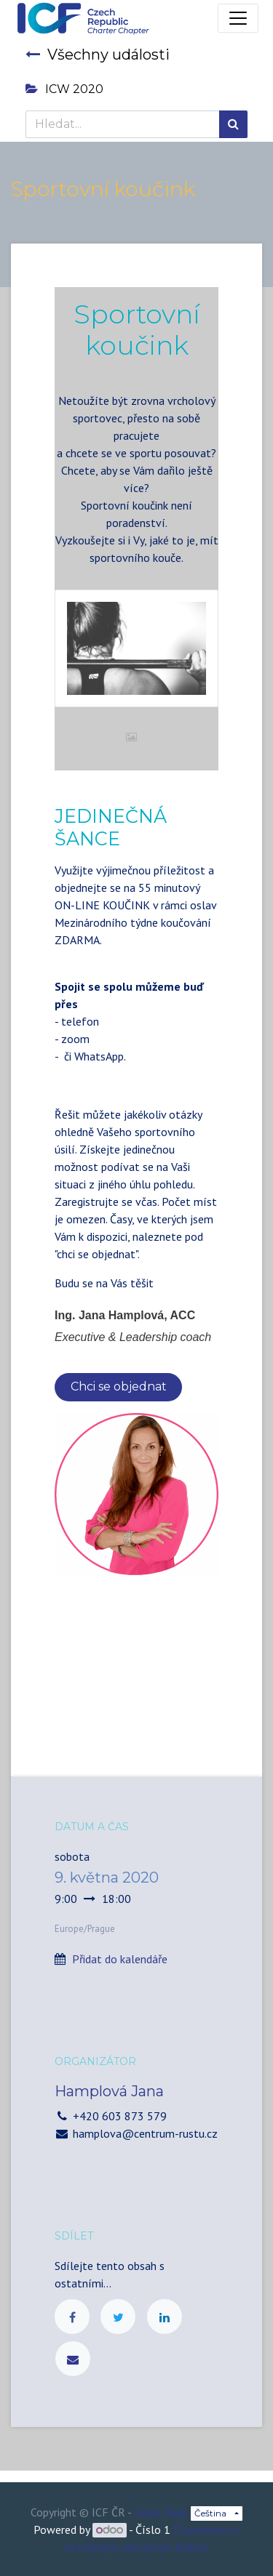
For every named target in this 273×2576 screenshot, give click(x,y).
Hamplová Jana (109, 2091)
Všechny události (97, 54)
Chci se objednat (119, 1386)
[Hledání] (233, 124)
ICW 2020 (64, 89)
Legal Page (161, 2512)
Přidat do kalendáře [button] (119, 1959)
